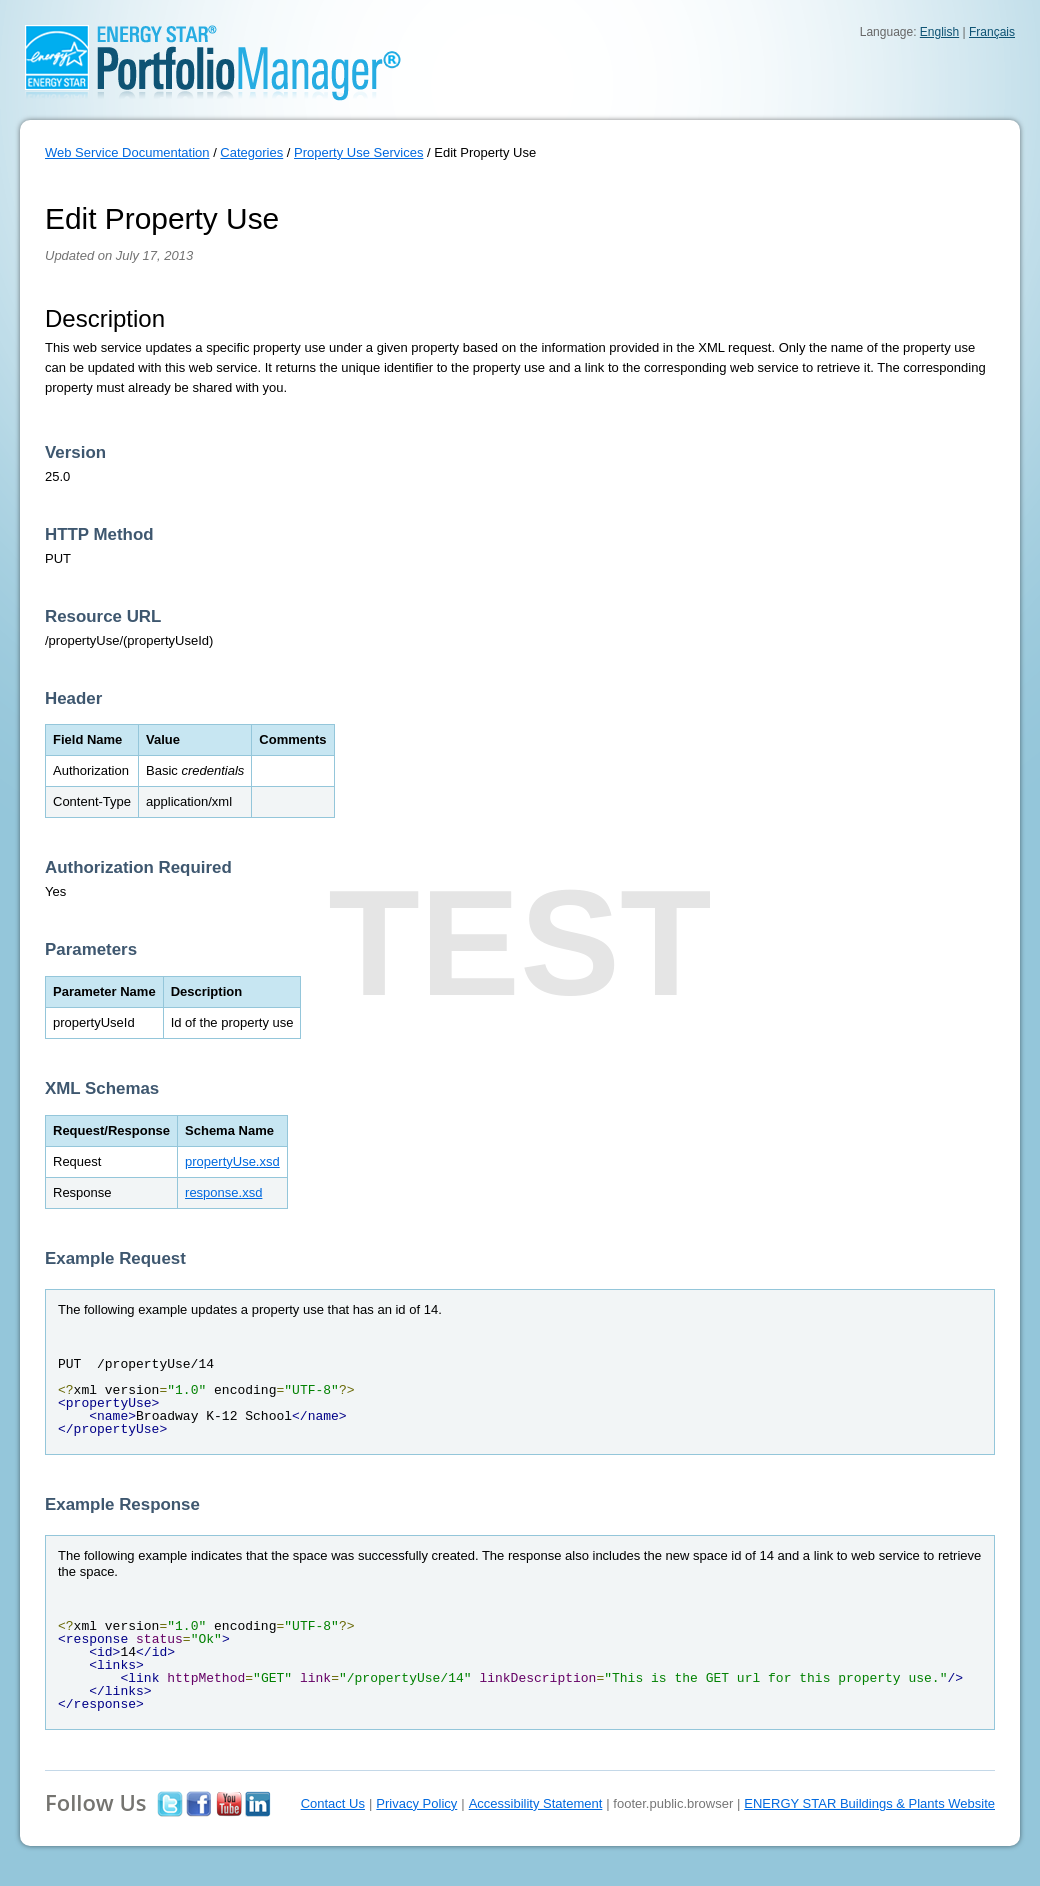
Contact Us (333, 1803)
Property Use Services (358, 152)
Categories (251, 152)
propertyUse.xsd (232, 1161)
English (939, 32)
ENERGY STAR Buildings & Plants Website (869, 1803)
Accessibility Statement (536, 1803)
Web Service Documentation (127, 152)
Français (992, 32)
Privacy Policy (416, 1803)
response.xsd (223, 1192)
